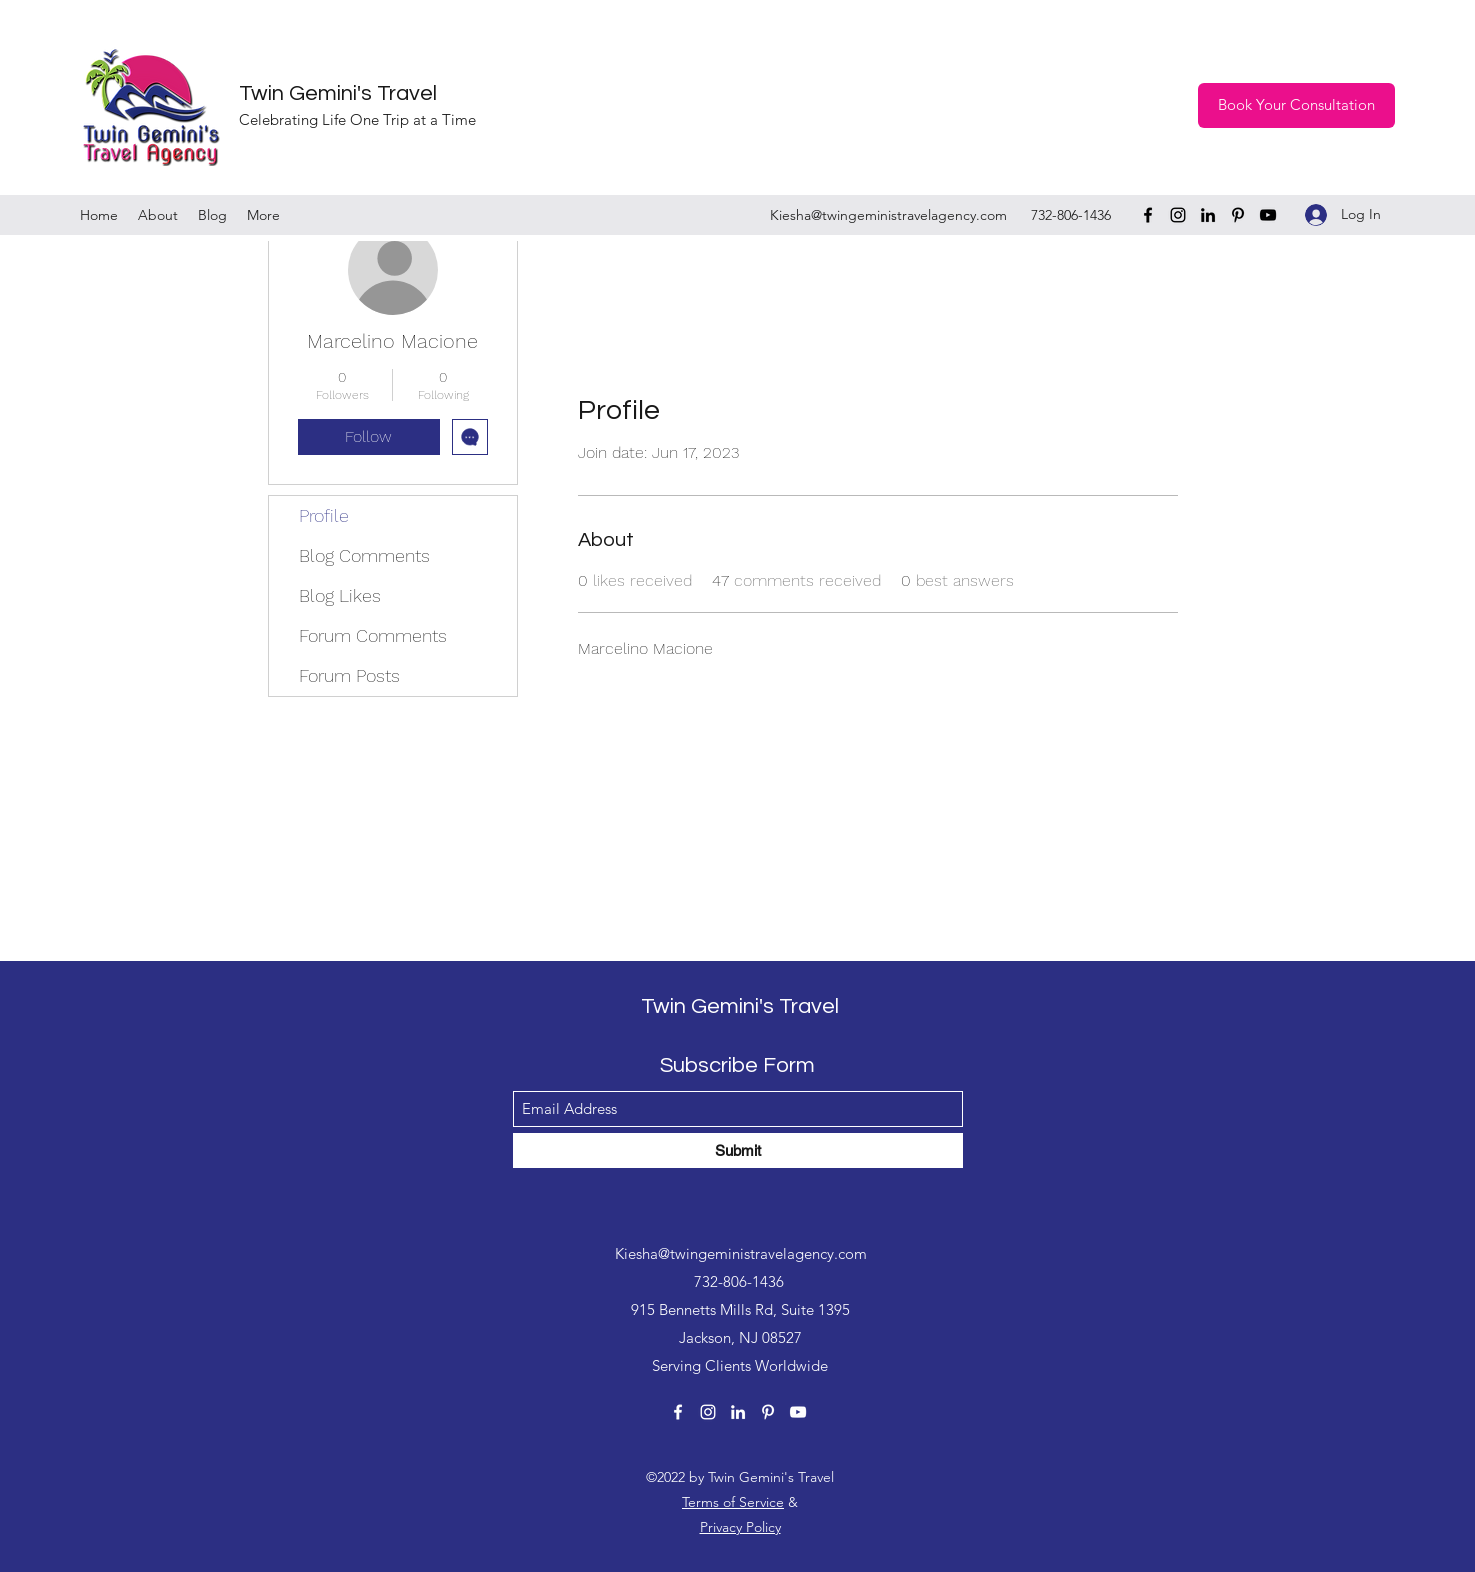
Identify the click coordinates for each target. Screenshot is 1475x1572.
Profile (324, 515)
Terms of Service (733, 1502)
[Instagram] (1178, 215)
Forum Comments (373, 635)
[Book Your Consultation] (1296, 105)
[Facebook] (1148, 215)
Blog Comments (364, 555)
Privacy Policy (740, 1527)
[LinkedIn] (1208, 215)
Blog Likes (340, 595)
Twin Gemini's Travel (338, 93)
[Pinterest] (1238, 215)
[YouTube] (1268, 215)
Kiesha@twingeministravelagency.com (888, 215)
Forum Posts (349, 675)
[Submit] (738, 1150)
